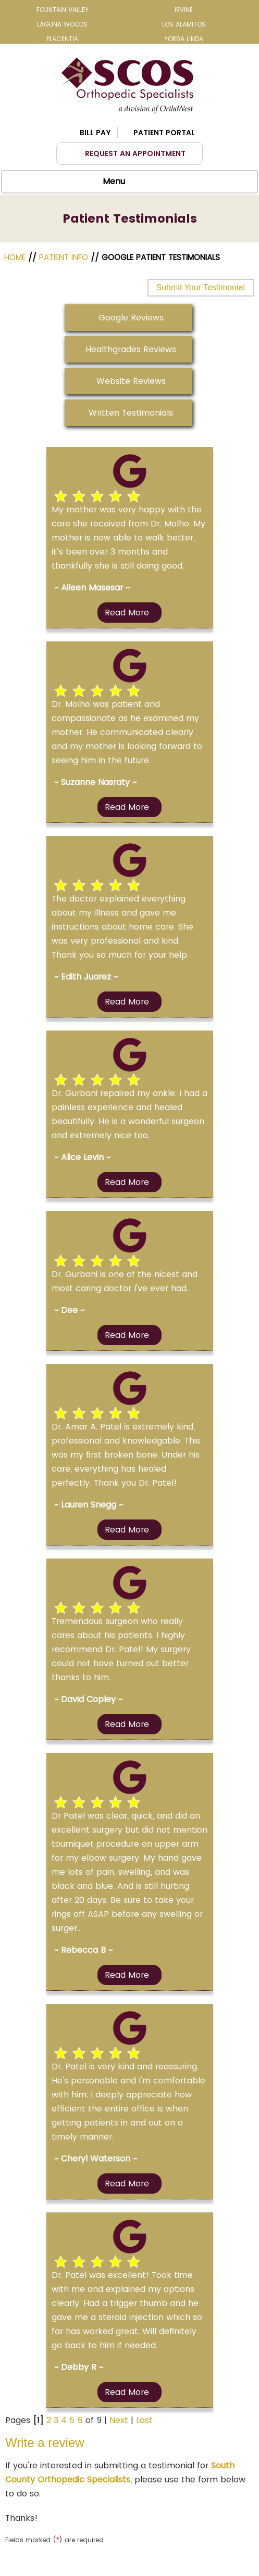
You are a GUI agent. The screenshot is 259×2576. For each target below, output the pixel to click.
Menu (127, 182)
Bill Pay (95, 132)
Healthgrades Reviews (130, 349)
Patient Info (63, 257)
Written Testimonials (131, 413)
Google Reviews (131, 318)
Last (144, 2420)
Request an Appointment (135, 153)
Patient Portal (164, 132)
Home (16, 257)
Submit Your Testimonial (200, 287)
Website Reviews (131, 381)
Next (118, 2420)
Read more (127, 613)
